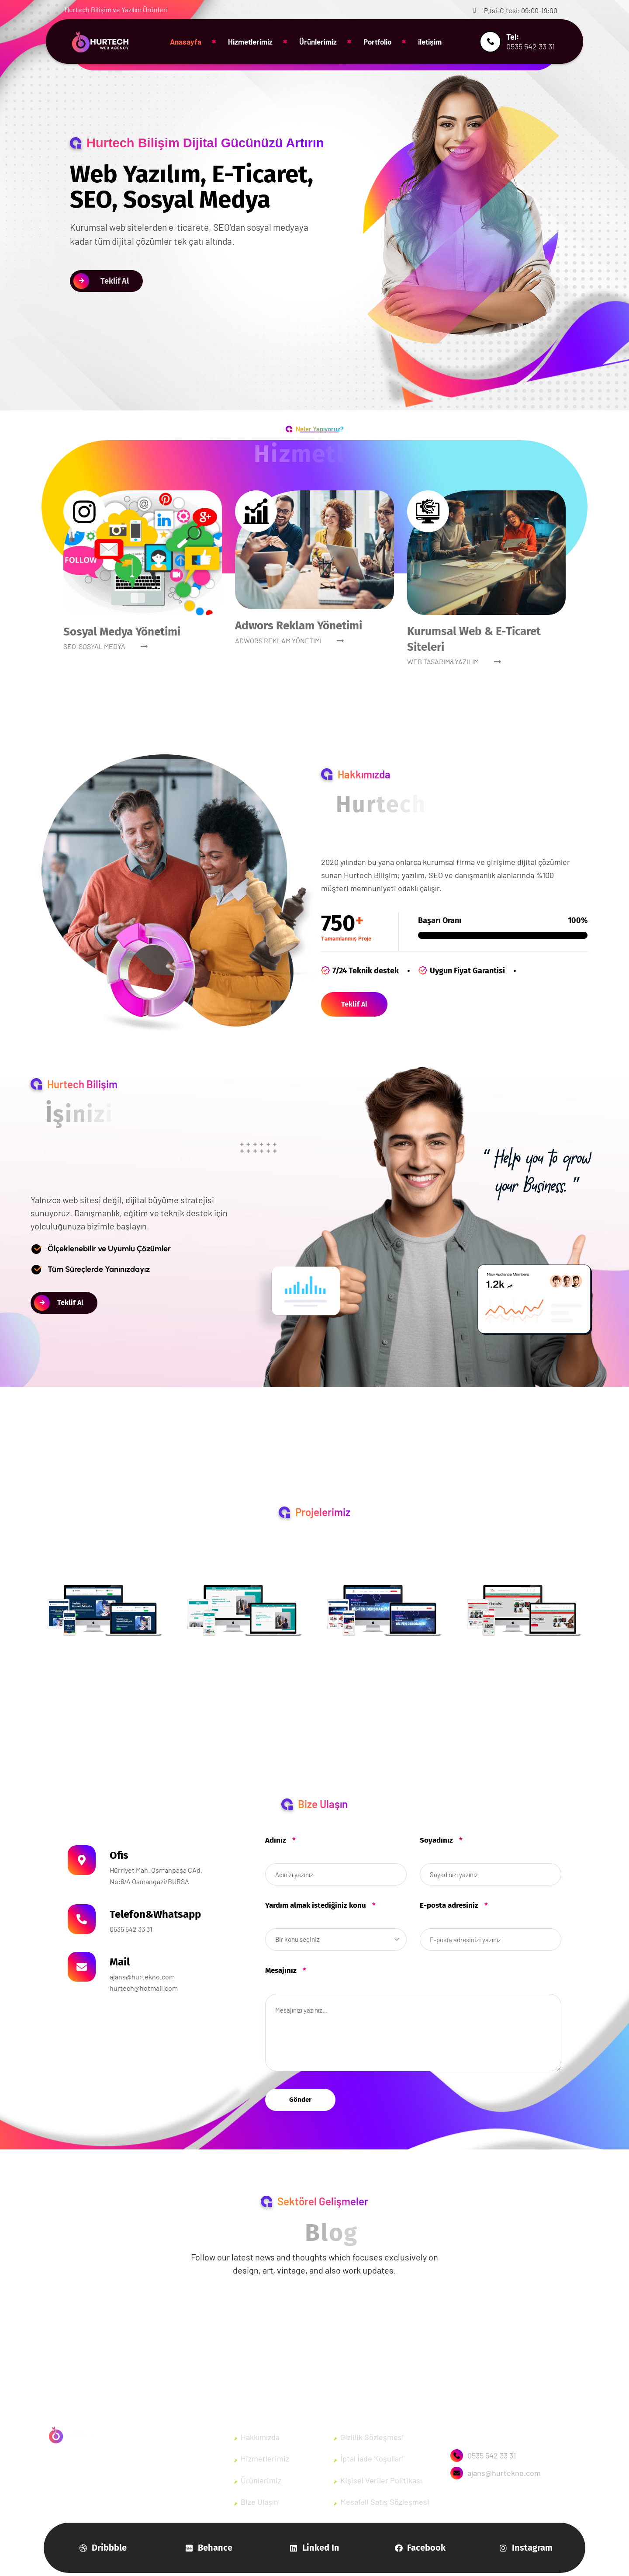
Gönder (300, 2100)
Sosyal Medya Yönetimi (121, 632)
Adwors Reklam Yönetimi (298, 625)
